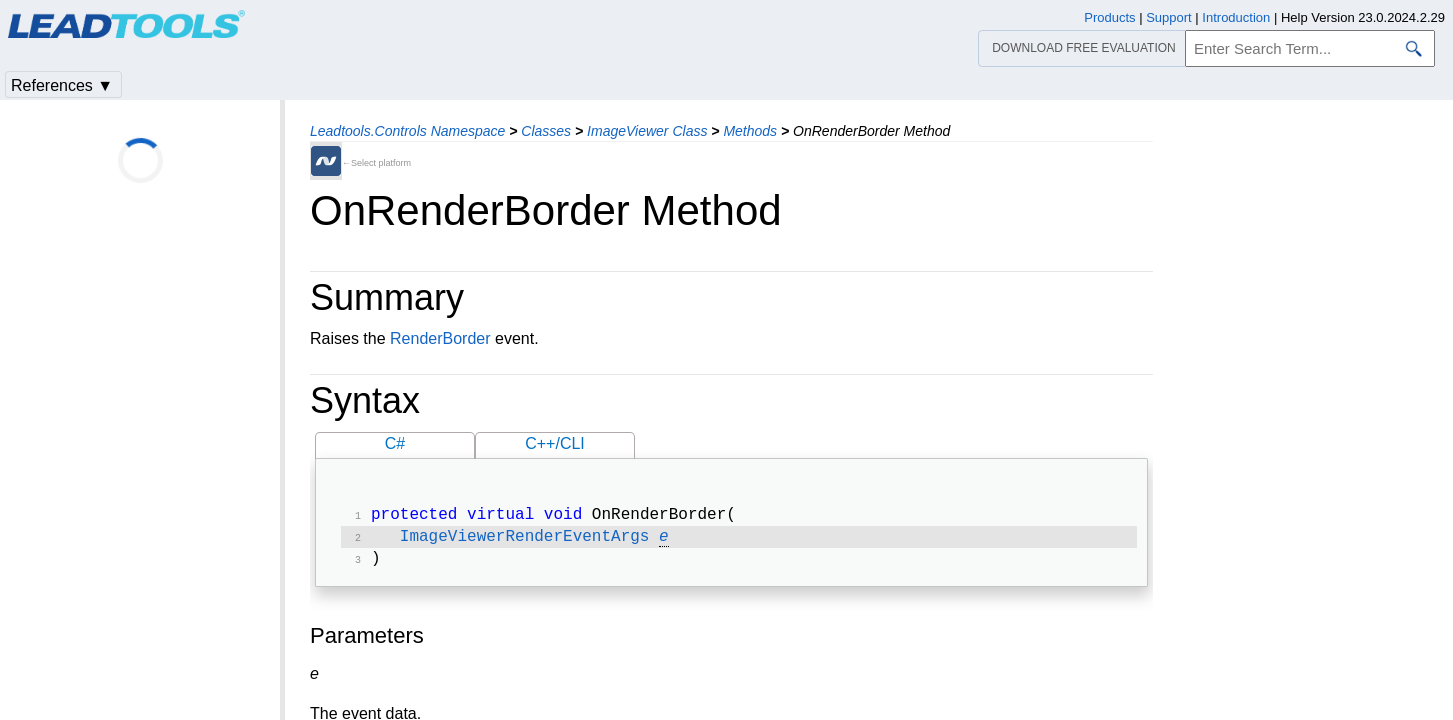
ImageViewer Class (647, 131)
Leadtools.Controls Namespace (407, 131)
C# (395, 443)
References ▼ (62, 85)
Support (1169, 17)
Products (1109, 17)
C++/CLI (555, 443)
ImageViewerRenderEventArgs (525, 541)
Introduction (1236, 17)
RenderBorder (440, 338)
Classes (546, 131)
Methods (750, 131)
